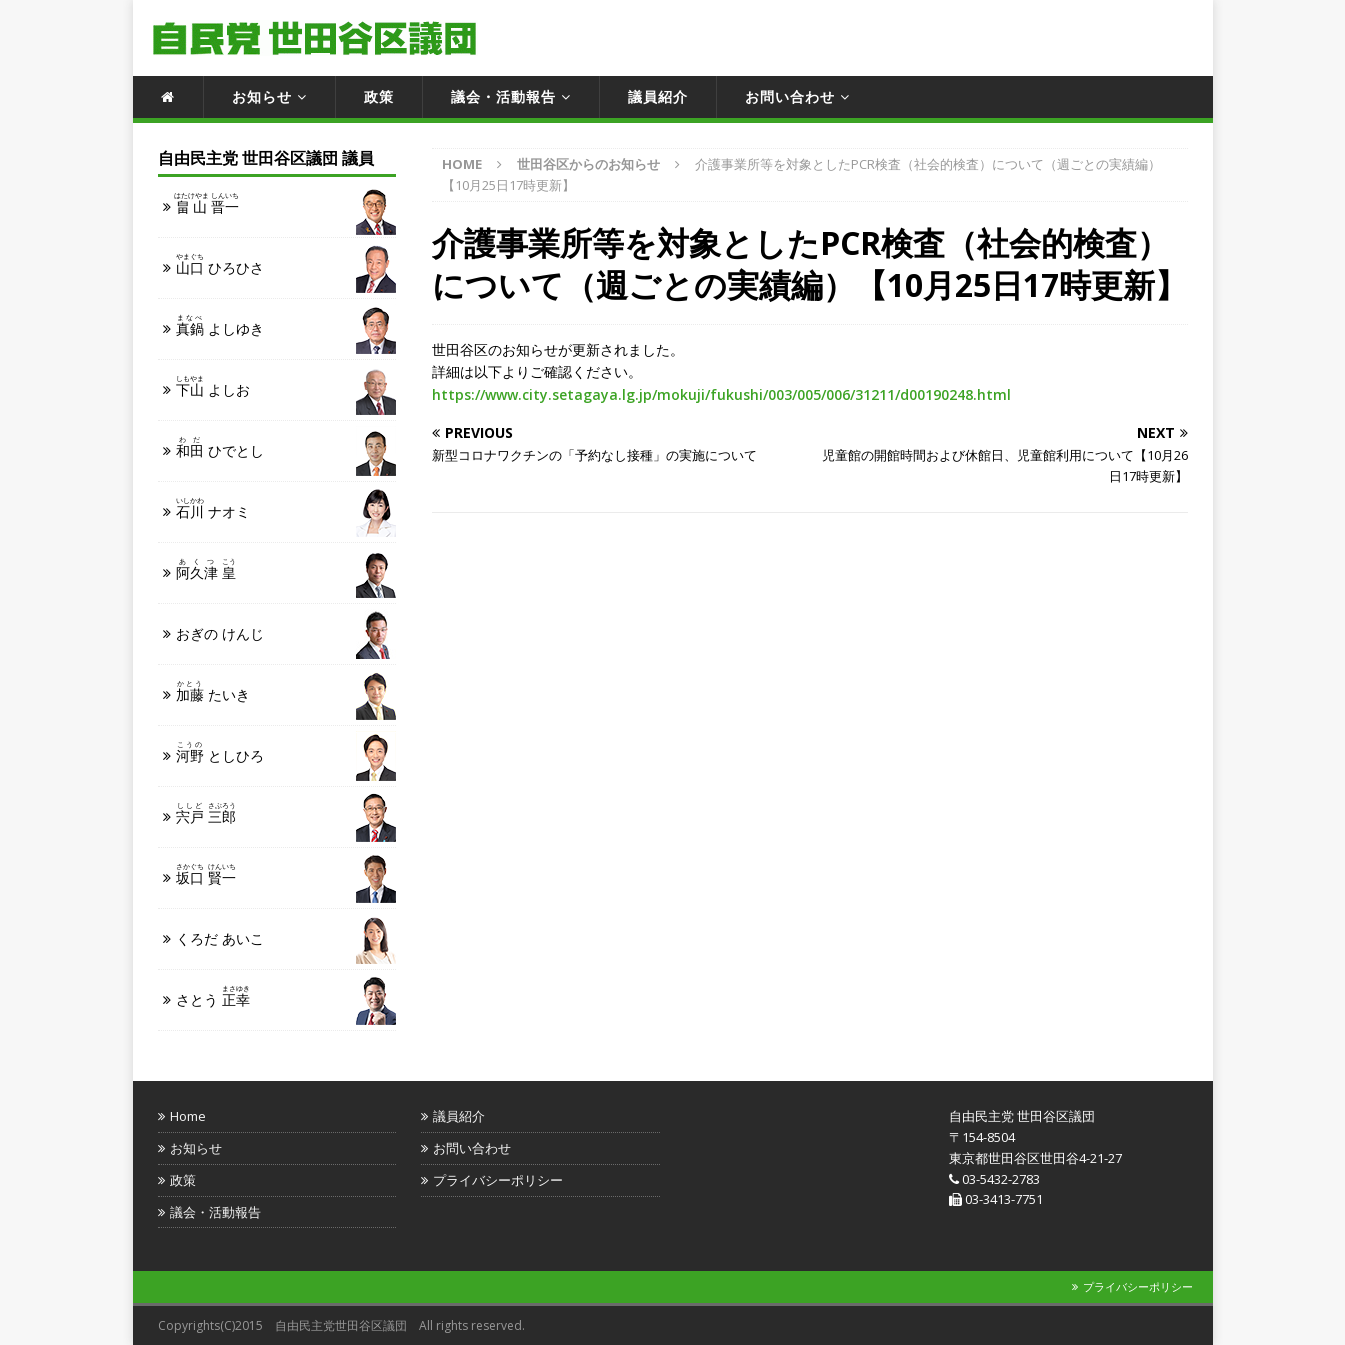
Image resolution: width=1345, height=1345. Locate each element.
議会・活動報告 (503, 96)
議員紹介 (658, 96)
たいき (213, 691)
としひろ (220, 752)
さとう (213, 996)
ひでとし (220, 447)
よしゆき (220, 325)
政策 (379, 96)
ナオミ (213, 508)
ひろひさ (220, 264)
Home (188, 1116)
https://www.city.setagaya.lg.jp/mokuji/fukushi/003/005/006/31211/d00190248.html (721, 394)
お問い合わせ (790, 96)
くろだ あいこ (220, 938)
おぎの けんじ (220, 633)
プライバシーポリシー (498, 1180)
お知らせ (262, 96)
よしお (213, 386)
